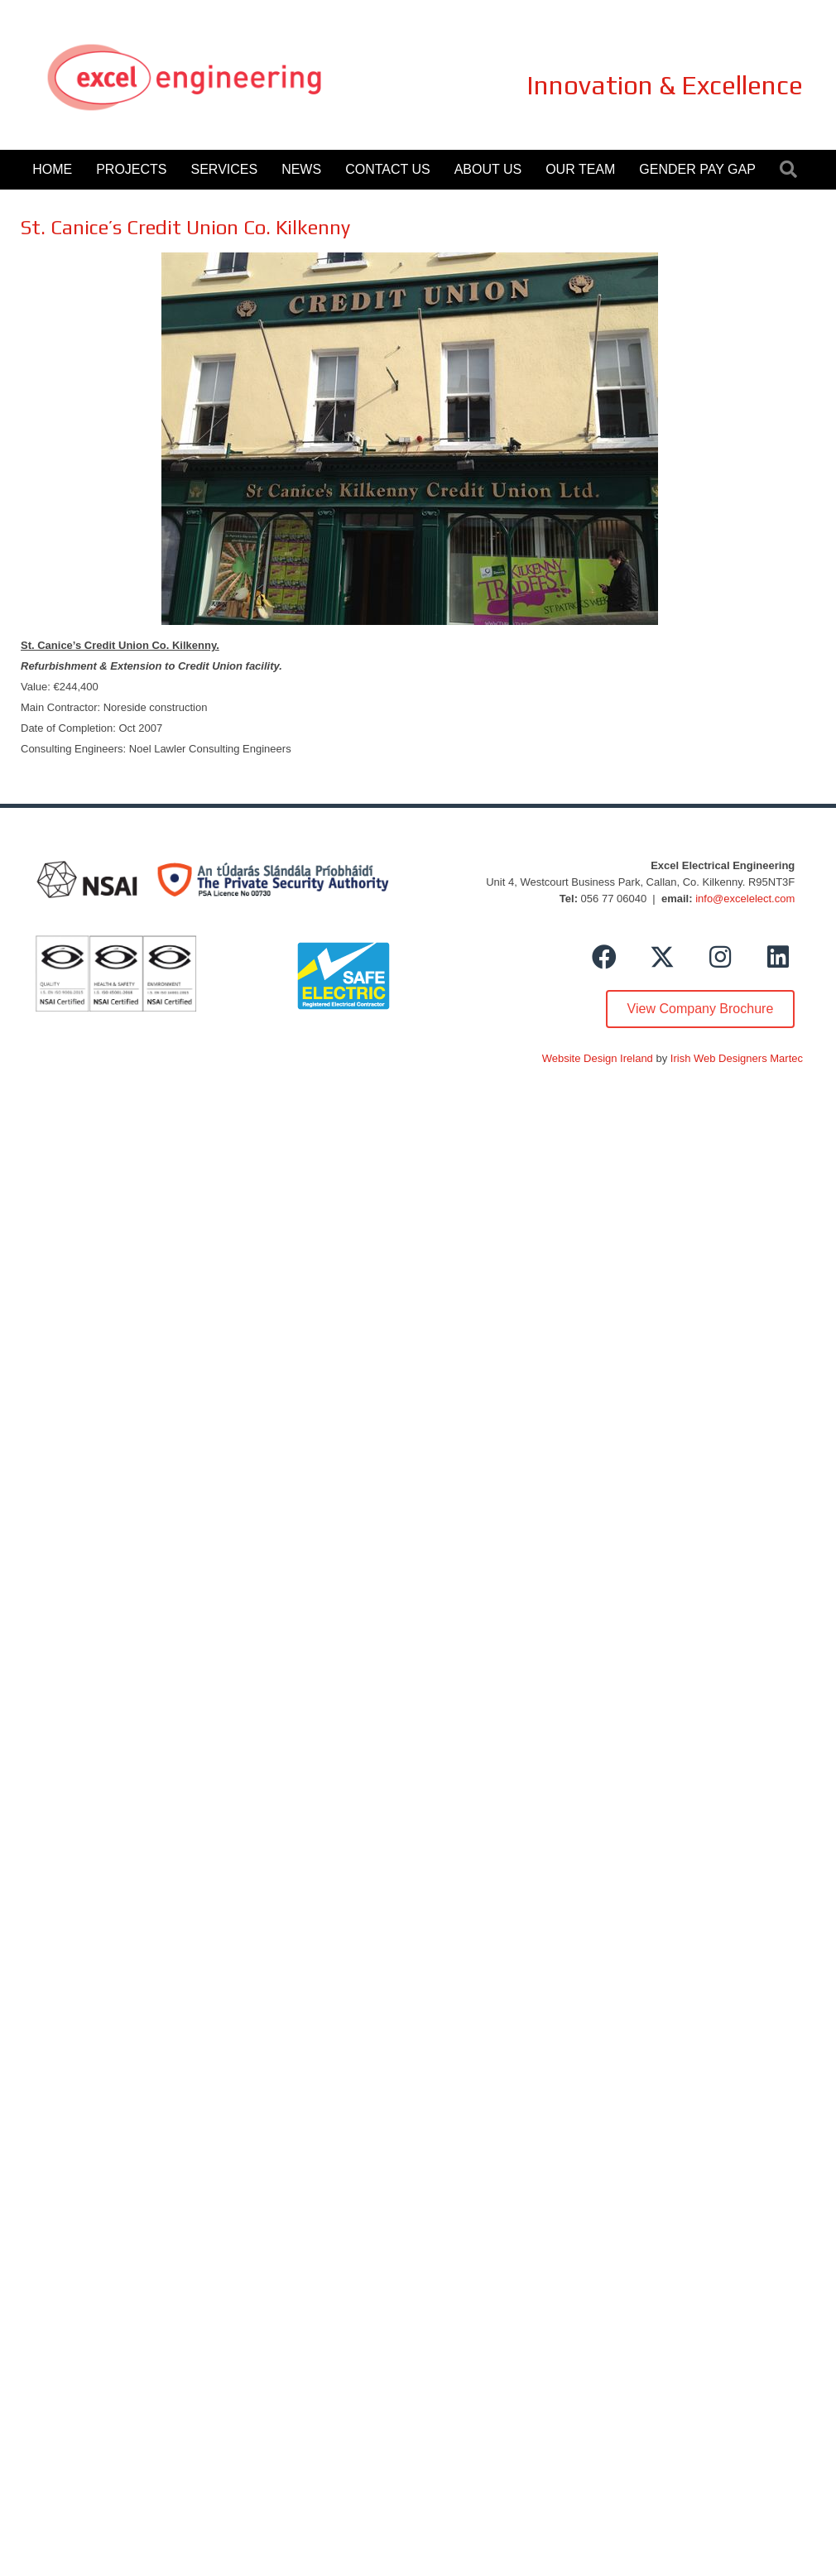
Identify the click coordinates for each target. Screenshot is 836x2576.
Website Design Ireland (597, 1058)
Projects (131, 169)
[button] (604, 957)
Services (224, 169)
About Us (488, 169)
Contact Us (387, 169)
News (301, 169)
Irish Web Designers (718, 1058)
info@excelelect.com (745, 898)
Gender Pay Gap (697, 169)
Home (52, 169)
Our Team (580, 169)
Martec (786, 1058)
